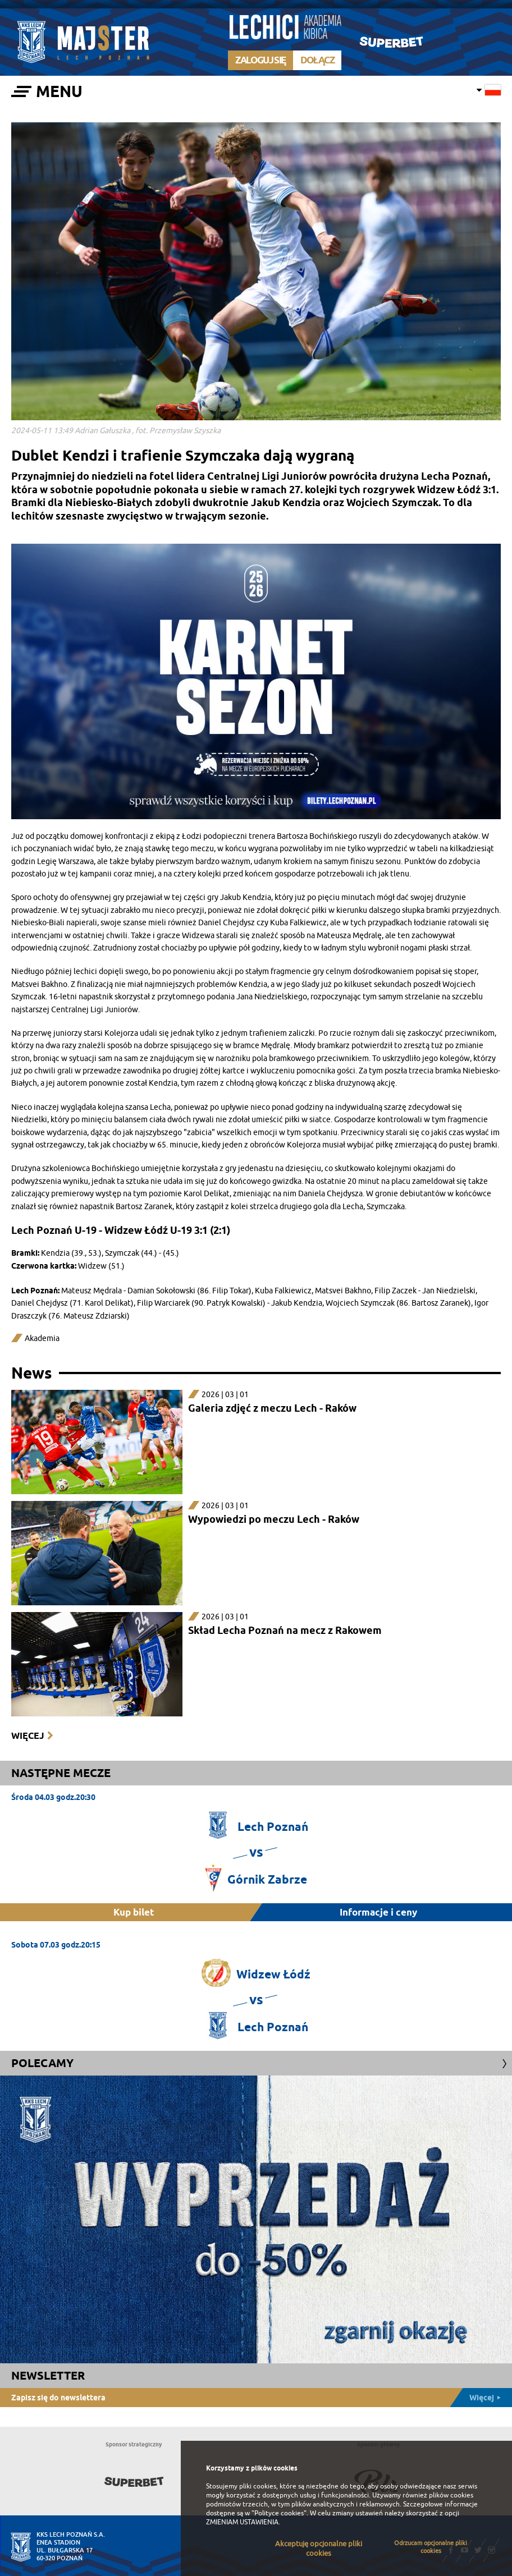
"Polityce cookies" (279, 2513)
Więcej (27, 1735)
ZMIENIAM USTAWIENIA (242, 2522)
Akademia (42, 1338)
